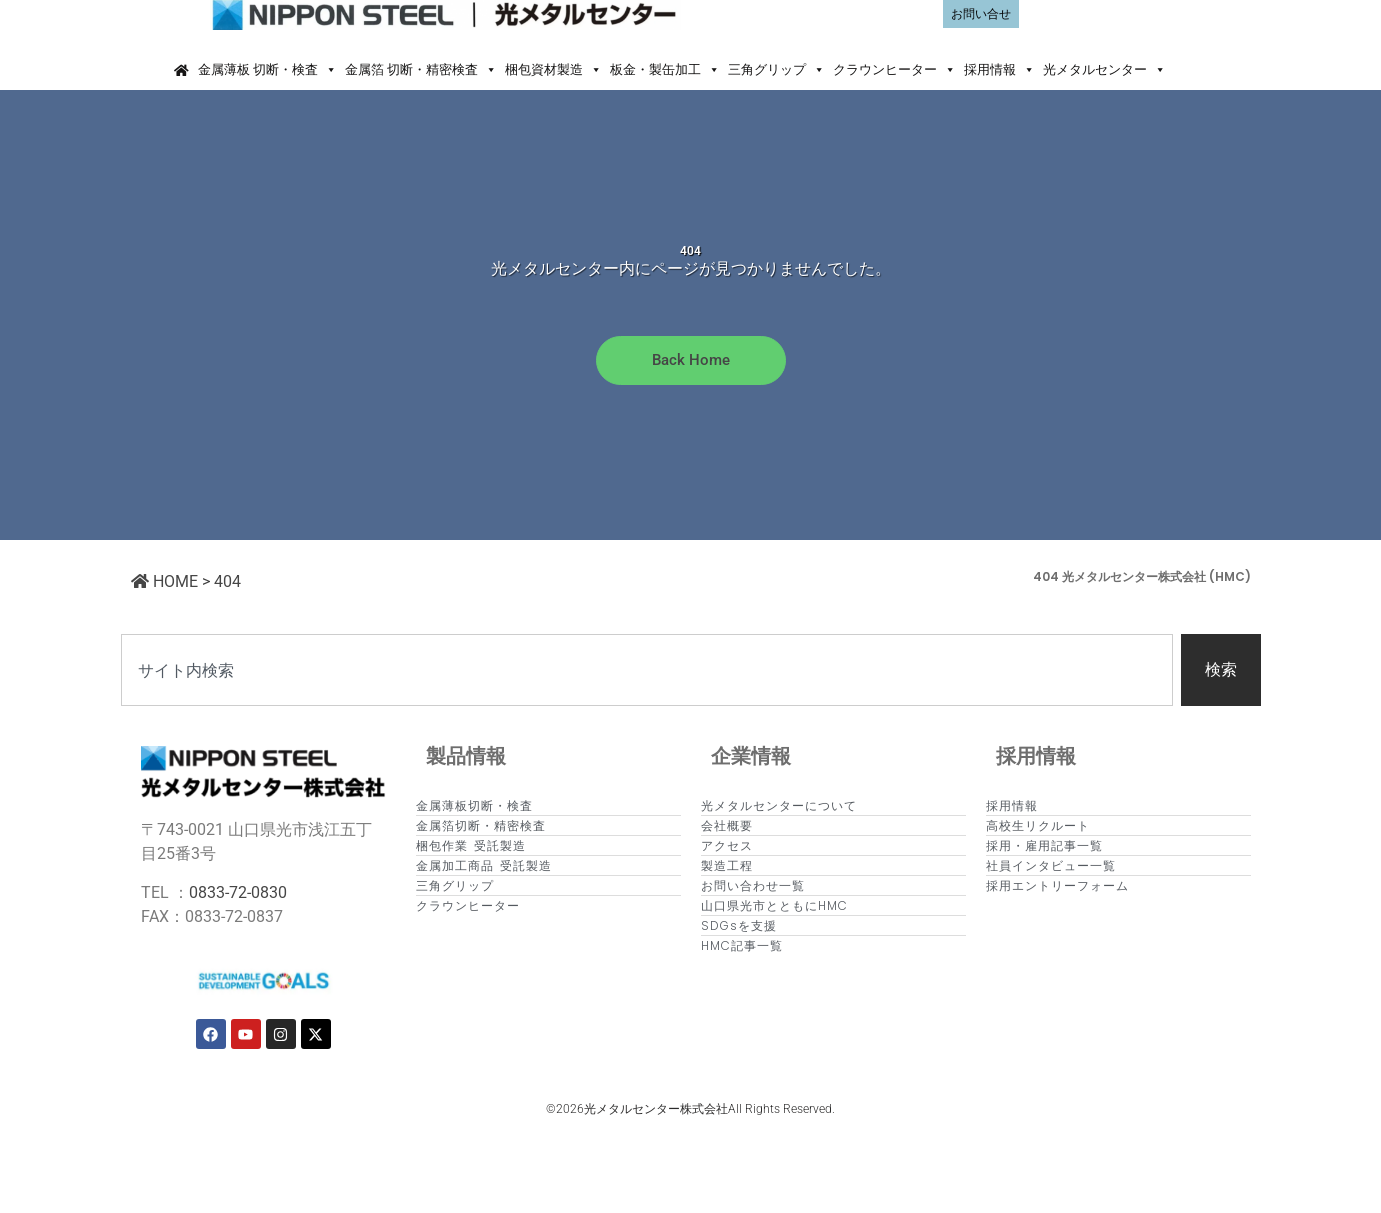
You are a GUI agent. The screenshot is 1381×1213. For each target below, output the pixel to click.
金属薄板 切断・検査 (267, 70)
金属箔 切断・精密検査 (421, 70)
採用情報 (999, 70)
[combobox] (647, 670)
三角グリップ (776, 70)
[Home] (181, 70)
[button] (1188, 70)
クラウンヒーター (894, 70)
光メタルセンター (1104, 70)
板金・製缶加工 (665, 70)
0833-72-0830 (238, 892)
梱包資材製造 (553, 70)
